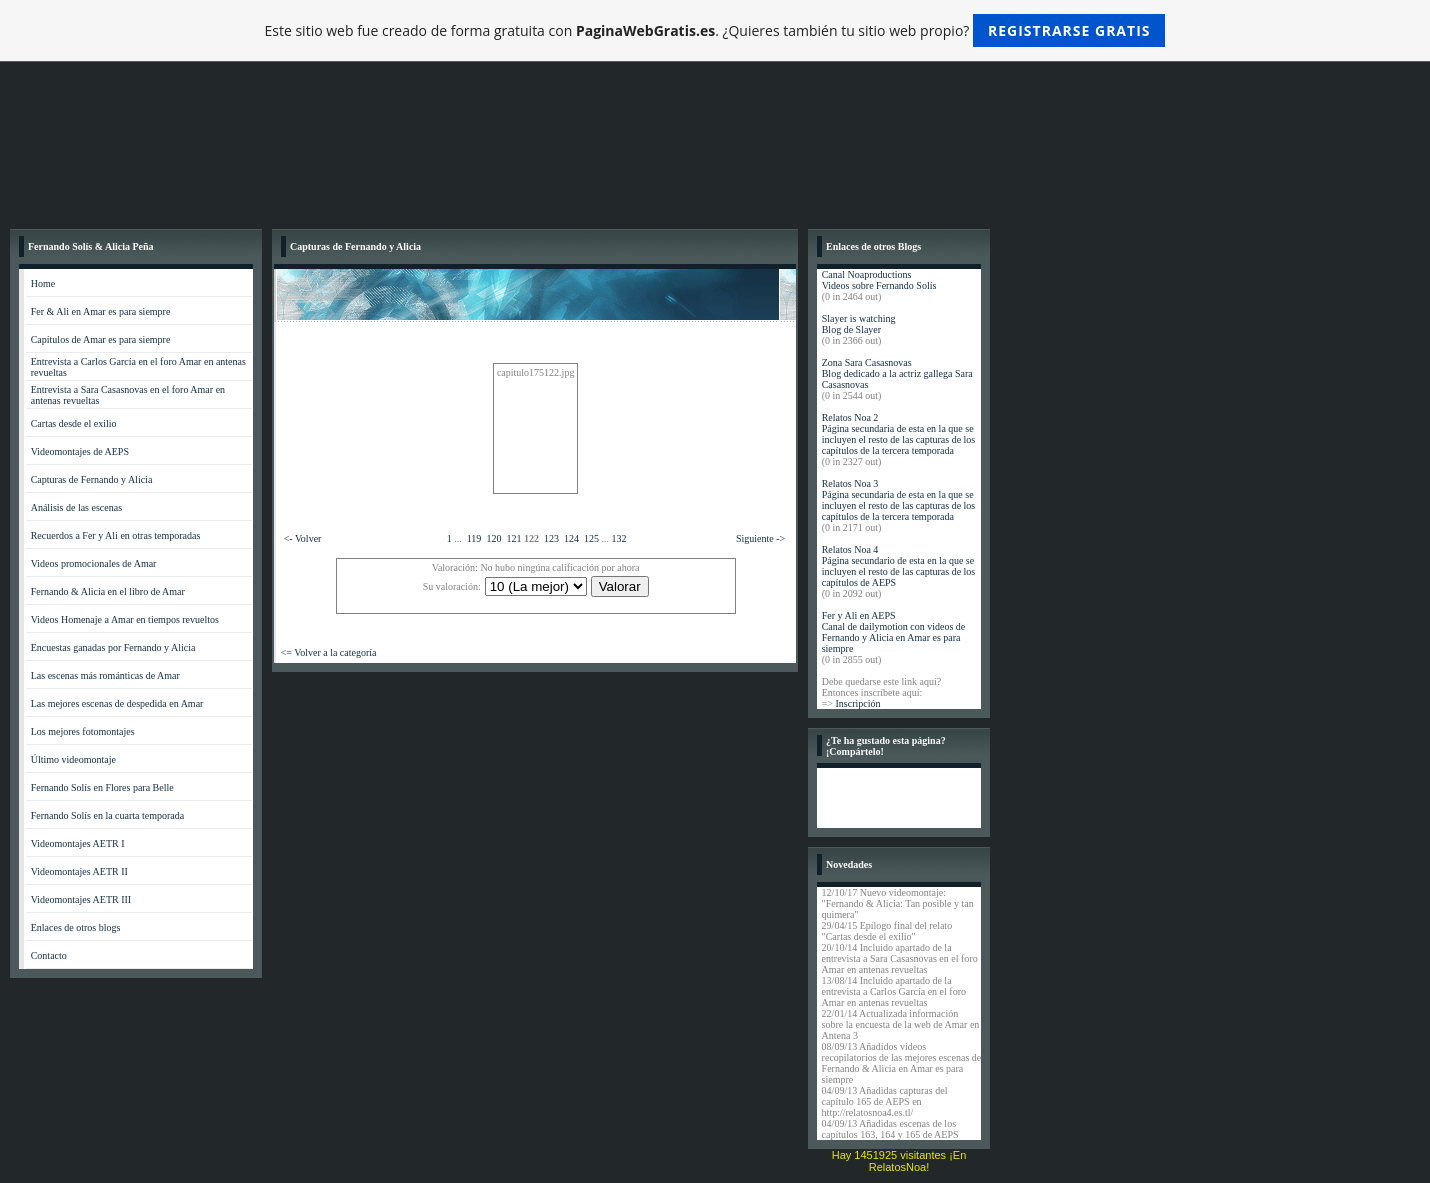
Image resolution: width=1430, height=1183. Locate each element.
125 (591, 538)
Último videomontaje (73, 759)
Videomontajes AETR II (79, 871)
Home (43, 283)
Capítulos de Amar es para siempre (101, 339)
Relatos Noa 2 (850, 417)
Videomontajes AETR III (81, 899)
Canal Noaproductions (867, 274)
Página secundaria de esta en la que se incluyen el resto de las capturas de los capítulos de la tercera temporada (899, 439)
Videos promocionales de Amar (94, 563)
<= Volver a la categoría (329, 652)
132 (618, 538)
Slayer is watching (859, 318)
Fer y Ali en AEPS (859, 615)
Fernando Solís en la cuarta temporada (108, 815)
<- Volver (303, 538)
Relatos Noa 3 (850, 483)
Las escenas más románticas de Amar (105, 675)
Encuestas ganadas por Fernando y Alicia (113, 647)
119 (474, 538)
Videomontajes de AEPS (80, 451)
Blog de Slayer (851, 329)
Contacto (49, 955)
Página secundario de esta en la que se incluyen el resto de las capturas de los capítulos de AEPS (899, 571)
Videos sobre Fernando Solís (879, 285)
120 (493, 538)
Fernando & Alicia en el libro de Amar (108, 591)
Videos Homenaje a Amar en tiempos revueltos (125, 619)
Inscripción (857, 703)
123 (551, 538)
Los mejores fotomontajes (83, 731)
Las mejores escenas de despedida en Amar (117, 703)
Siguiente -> (760, 538)
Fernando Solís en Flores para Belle (102, 787)
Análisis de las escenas (76, 507)
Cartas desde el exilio (74, 423)
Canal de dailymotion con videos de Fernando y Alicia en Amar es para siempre (894, 637)
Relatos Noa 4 (850, 549)
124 (571, 538)
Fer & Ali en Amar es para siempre (101, 311)
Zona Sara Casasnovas (867, 362)
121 (513, 538)
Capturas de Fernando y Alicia (92, 479)
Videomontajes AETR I (78, 843)
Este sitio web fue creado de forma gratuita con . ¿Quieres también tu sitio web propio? (715, 30)
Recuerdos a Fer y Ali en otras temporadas (116, 535)
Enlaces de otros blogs (76, 927)
